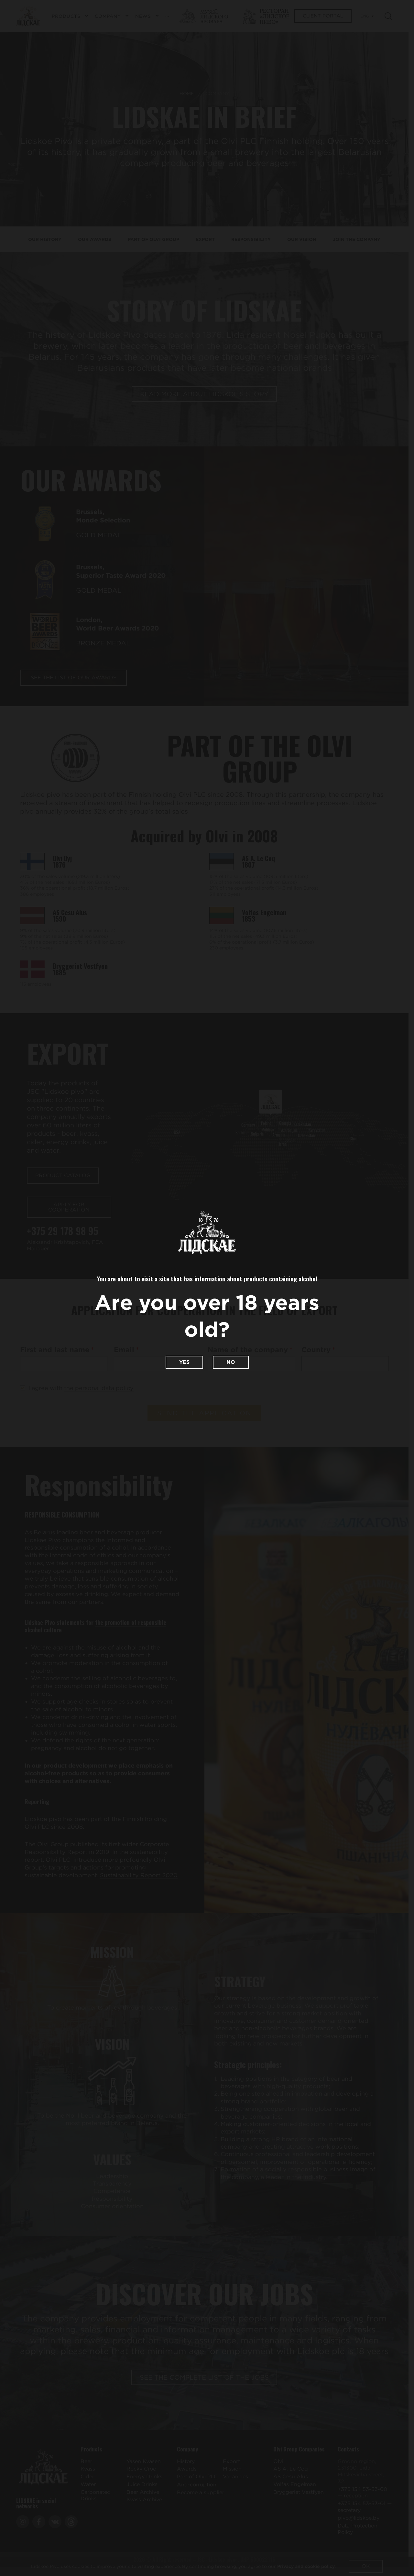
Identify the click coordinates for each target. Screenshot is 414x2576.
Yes (184, 1362)
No (230, 1362)
